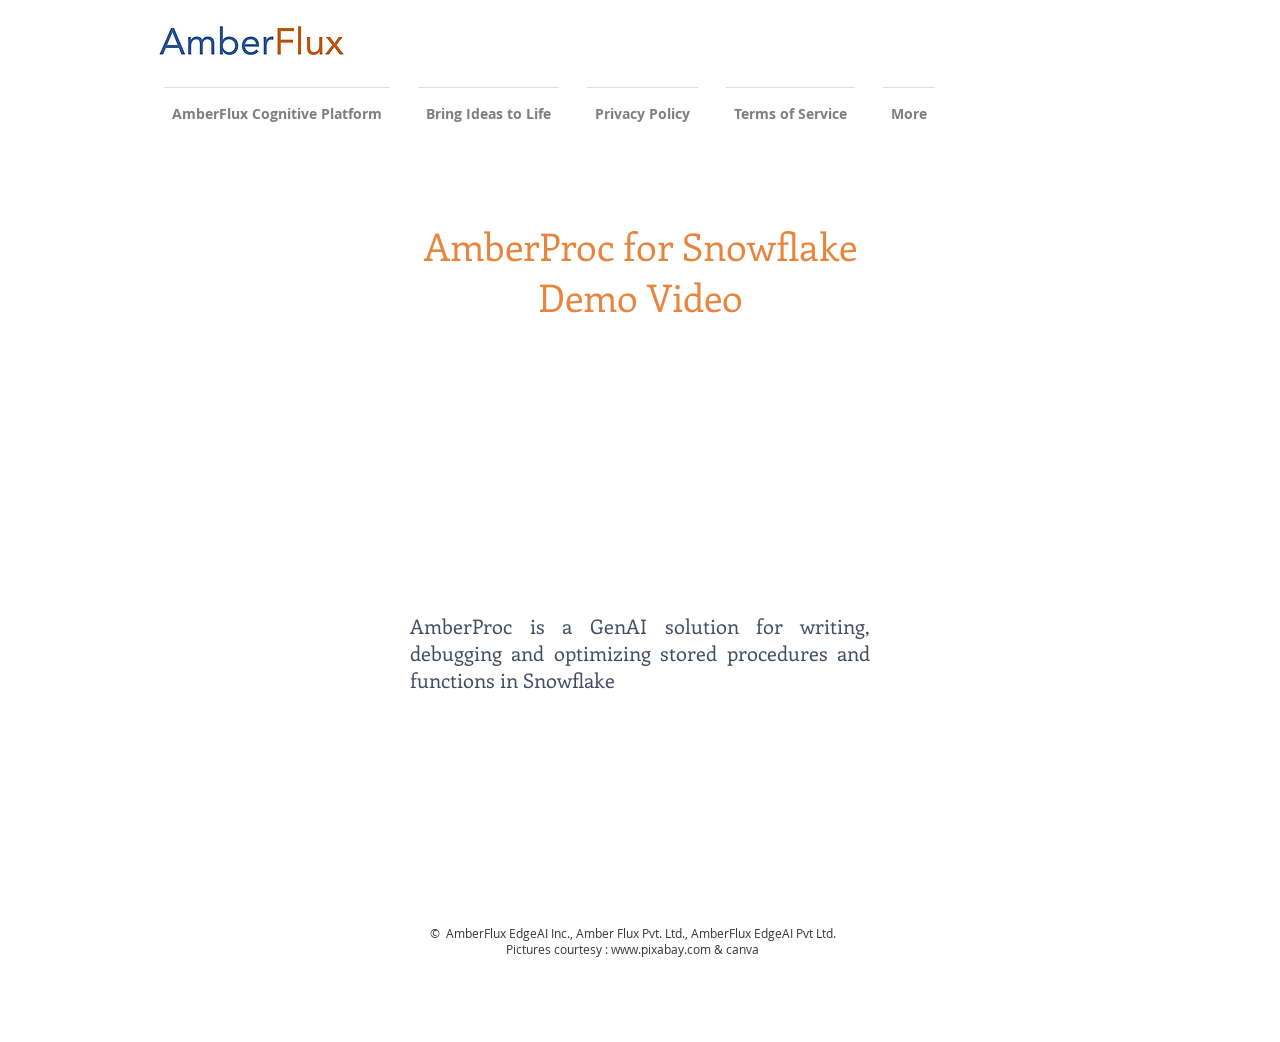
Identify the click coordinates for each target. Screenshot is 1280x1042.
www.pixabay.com (661, 949)
